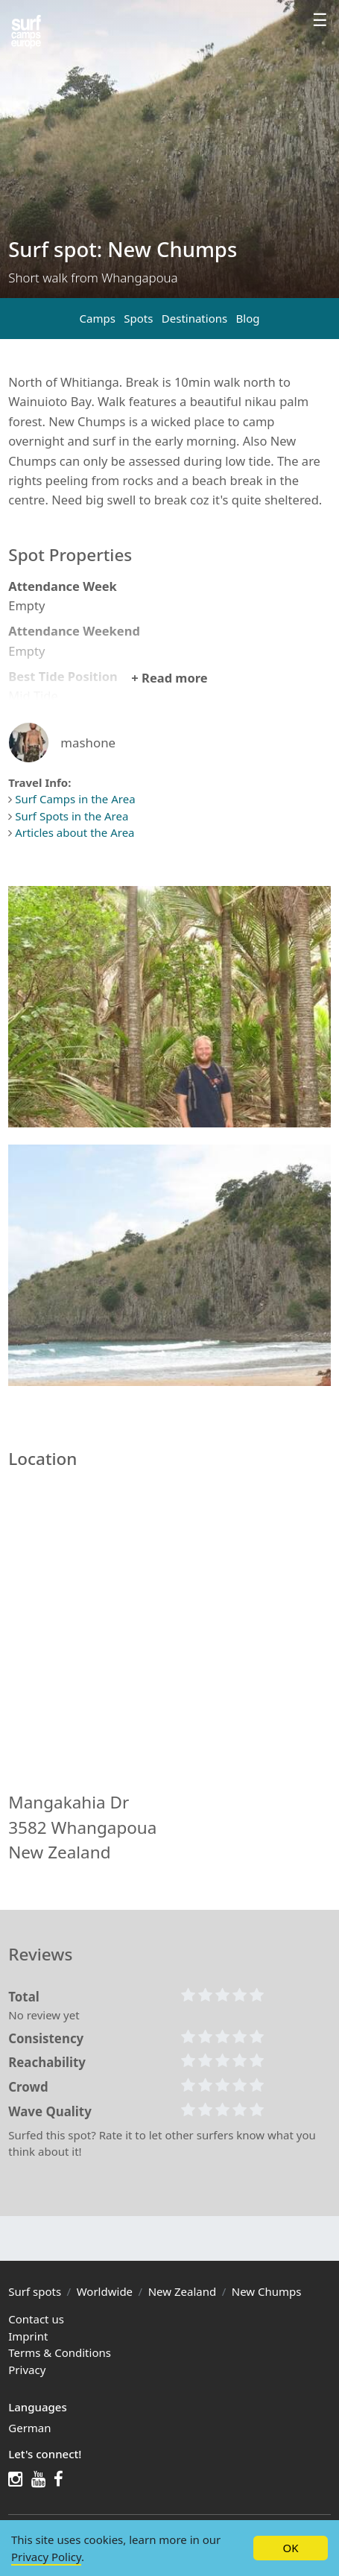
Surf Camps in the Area (75, 798)
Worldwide (105, 2291)
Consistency (45, 2038)
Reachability (47, 2062)
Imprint (28, 2336)
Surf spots (34, 2291)
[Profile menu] (320, 21)
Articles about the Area (74, 832)
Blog (248, 318)
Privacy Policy (46, 2556)
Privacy (26, 2369)
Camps (97, 318)
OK (290, 2547)
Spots (138, 318)
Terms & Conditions (59, 2352)
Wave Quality (50, 2111)
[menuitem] (169, 2428)
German (29, 2427)
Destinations (194, 318)
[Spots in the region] (26, 32)
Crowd (28, 2086)
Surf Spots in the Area (71, 815)
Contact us (36, 2318)
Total (23, 1996)
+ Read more (169, 677)
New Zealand (182, 2291)
